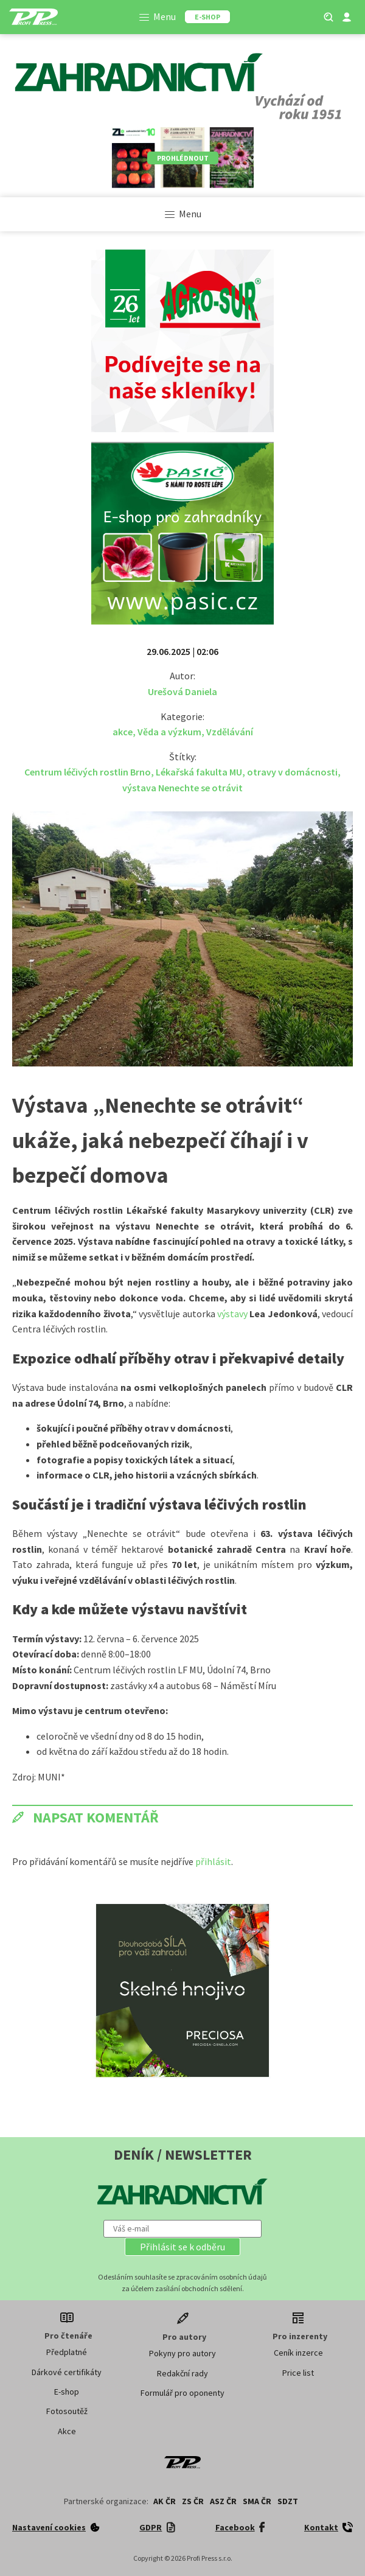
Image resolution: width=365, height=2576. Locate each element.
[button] (182, 2247)
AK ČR (164, 2501)
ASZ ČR (223, 2501)
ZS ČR (193, 2501)
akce (123, 732)
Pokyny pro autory (182, 2353)
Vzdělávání (229, 732)
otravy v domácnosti (292, 772)
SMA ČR (257, 2501)
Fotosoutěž (67, 2411)
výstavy (233, 1313)
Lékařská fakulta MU (199, 772)
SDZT (287, 2501)
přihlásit (213, 1861)
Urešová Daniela (182, 691)
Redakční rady (182, 2373)
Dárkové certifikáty (67, 2372)
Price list (298, 2372)
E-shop (66, 2391)
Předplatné (66, 2352)
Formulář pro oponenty (182, 2392)
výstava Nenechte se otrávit (182, 788)
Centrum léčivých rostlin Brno (87, 772)
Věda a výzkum (169, 732)
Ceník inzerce (298, 2352)
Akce (67, 2431)
